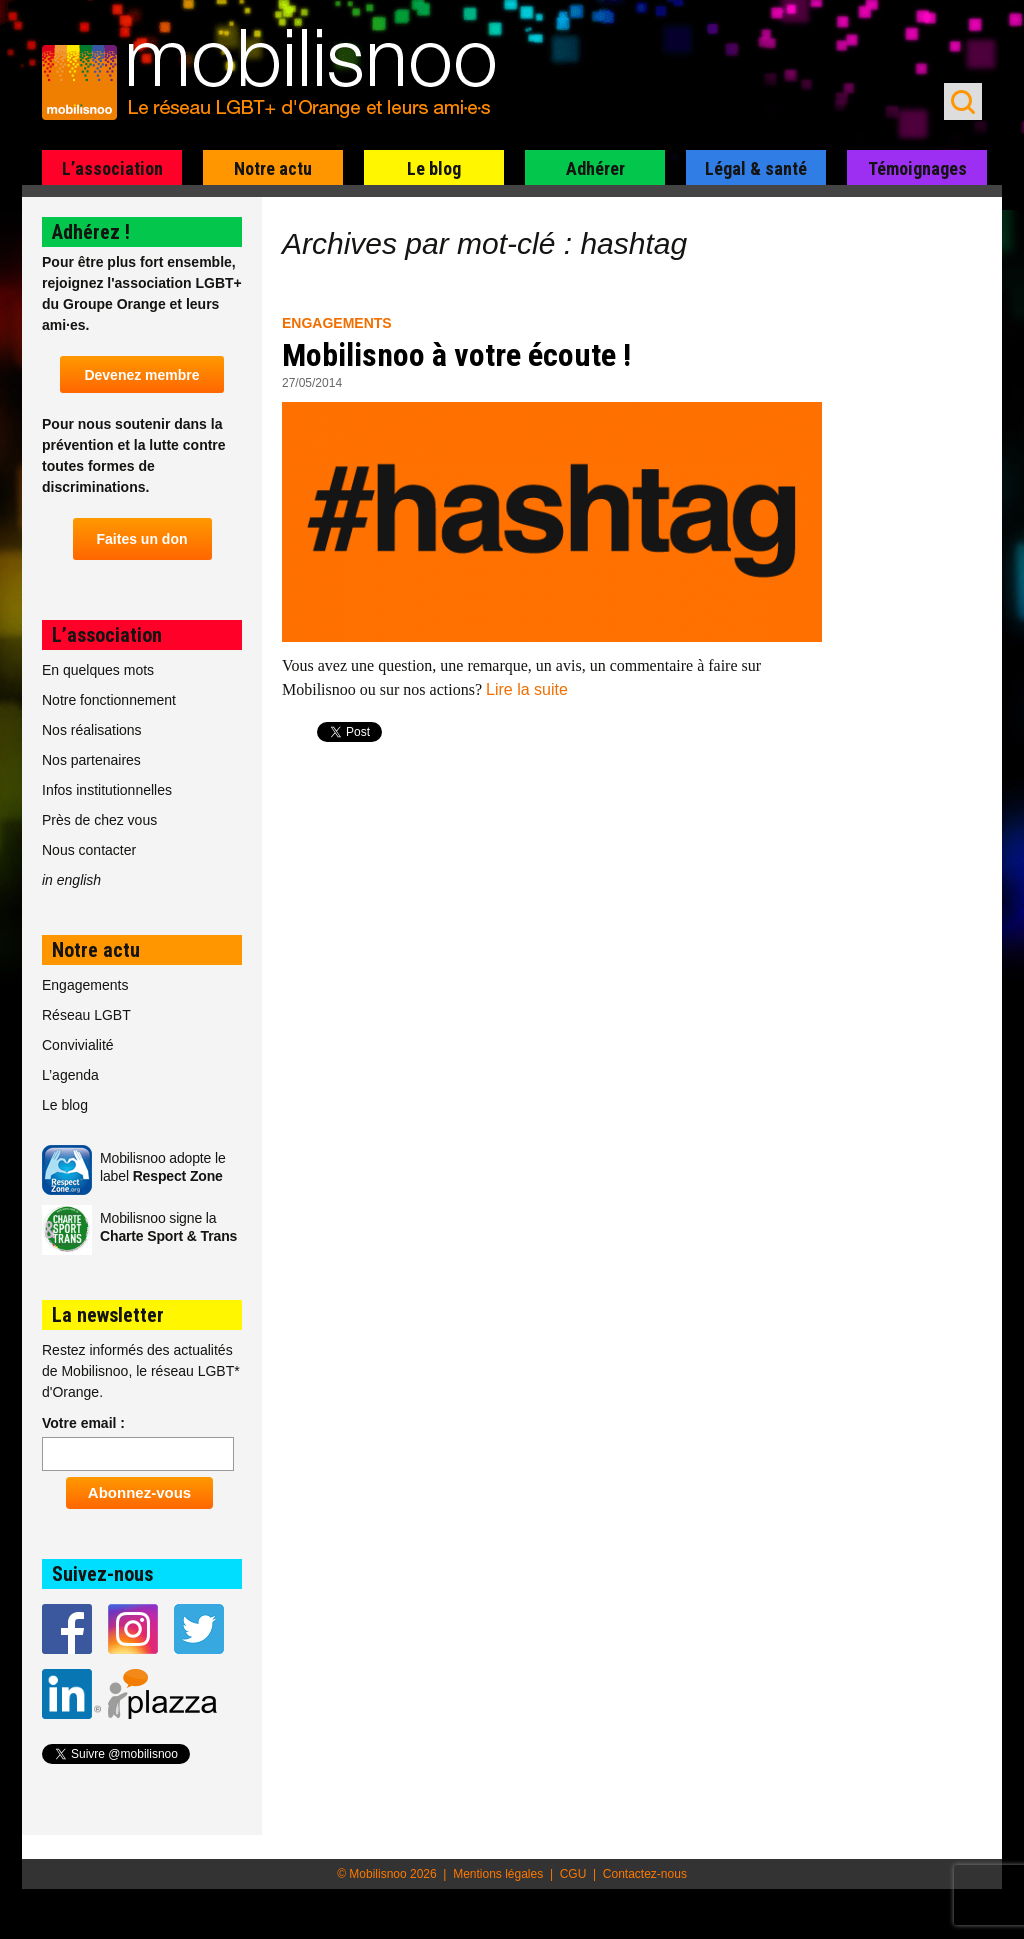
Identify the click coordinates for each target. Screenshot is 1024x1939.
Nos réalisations (92, 730)
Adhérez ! (91, 232)
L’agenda (70, 1075)
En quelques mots (98, 670)
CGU (573, 1874)
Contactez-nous (645, 1874)
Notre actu (273, 168)
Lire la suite (527, 689)
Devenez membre (141, 375)
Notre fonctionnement (109, 700)
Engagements (337, 323)
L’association (112, 168)
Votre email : (83, 1423)
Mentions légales (498, 1874)
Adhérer (595, 168)
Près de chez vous (99, 820)
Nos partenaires (91, 760)
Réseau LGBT (86, 1015)
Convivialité (78, 1045)
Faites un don (142, 539)
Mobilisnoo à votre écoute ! (456, 355)
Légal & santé (756, 168)
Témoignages (917, 168)
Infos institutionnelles (107, 790)
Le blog (434, 168)
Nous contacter (89, 850)
